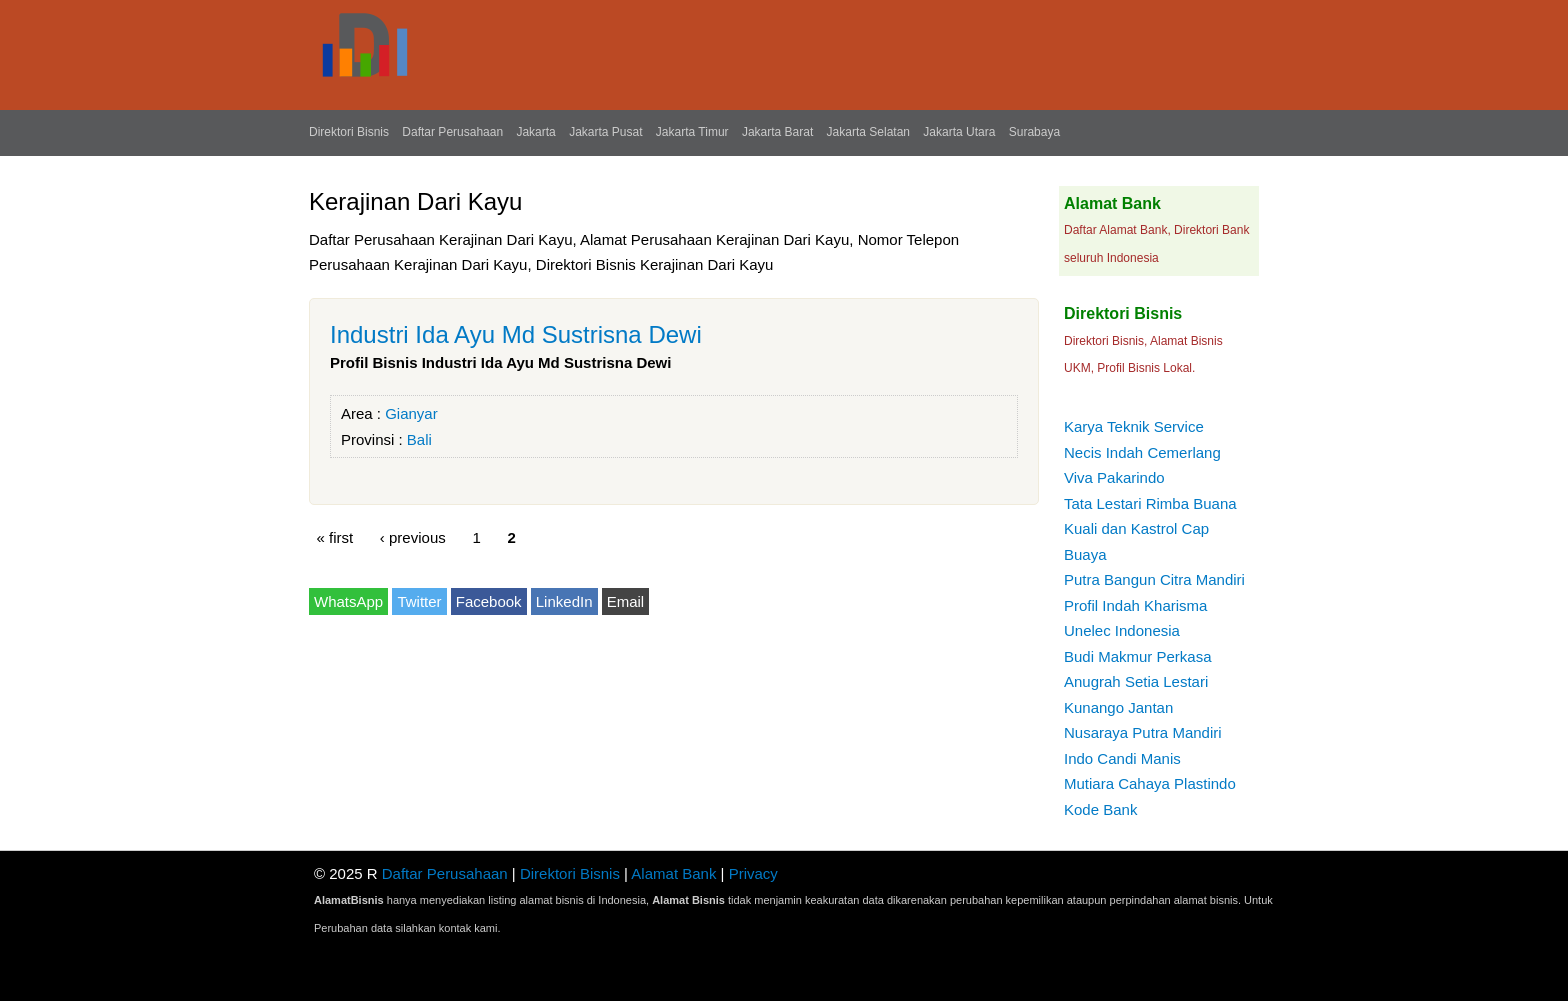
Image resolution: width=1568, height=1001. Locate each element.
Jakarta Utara (959, 132)
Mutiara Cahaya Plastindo (1150, 783)
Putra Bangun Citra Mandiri (1154, 579)
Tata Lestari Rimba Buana (1150, 503)
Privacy (753, 873)
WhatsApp (348, 601)
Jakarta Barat (777, 132)
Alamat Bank (673, 873)
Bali (419, 439)
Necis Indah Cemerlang (1142, 452)
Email (626, 601)
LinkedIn (564, 601)
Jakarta (535, 132)
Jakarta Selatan (868, 132)
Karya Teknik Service (1134, 426)
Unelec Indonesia (1122, 630)
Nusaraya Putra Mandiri (1143, 732)
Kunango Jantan (1118, 707)
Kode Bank (1100, 809)
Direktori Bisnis (349, 132)
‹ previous (413, 537)
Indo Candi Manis (1122, 758)
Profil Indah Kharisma (1135, 605)
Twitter (419, 601)
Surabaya (1034, 132)
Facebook (489, 601)
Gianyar (411, 413)
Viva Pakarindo (1114, 477)
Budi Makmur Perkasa (1138, 656)
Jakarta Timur (692, 132)
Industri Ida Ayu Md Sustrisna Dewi (516, 334)
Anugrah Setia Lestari (1136, 681)
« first (335, 537)
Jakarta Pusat (605, 132)
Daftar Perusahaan (452, 132)
